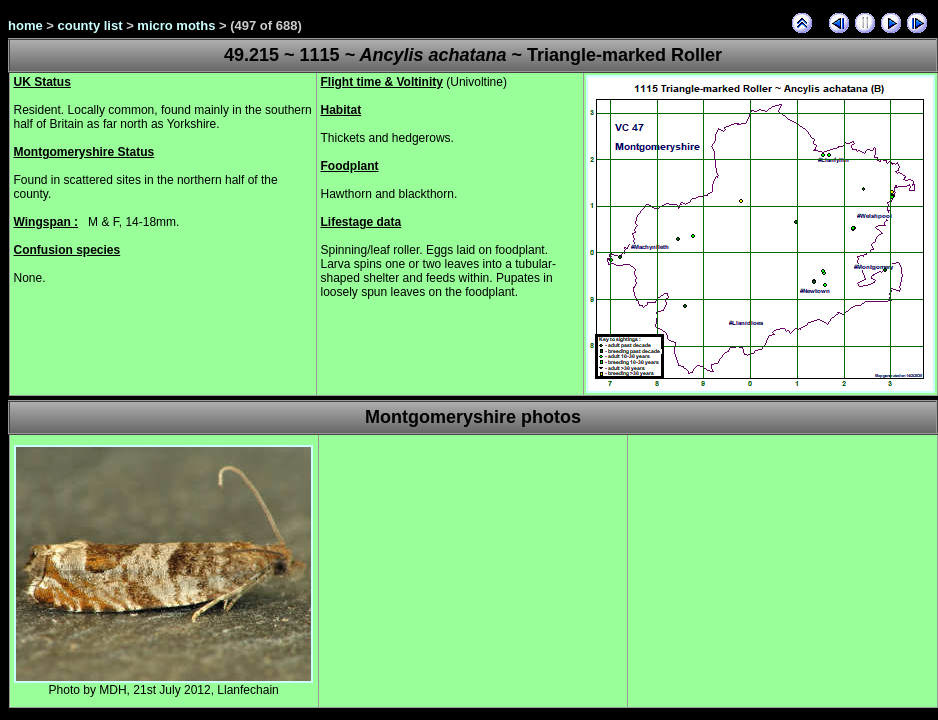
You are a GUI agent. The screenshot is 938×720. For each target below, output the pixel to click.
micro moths (176, 25)
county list (90, 25)
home (25, 25)
